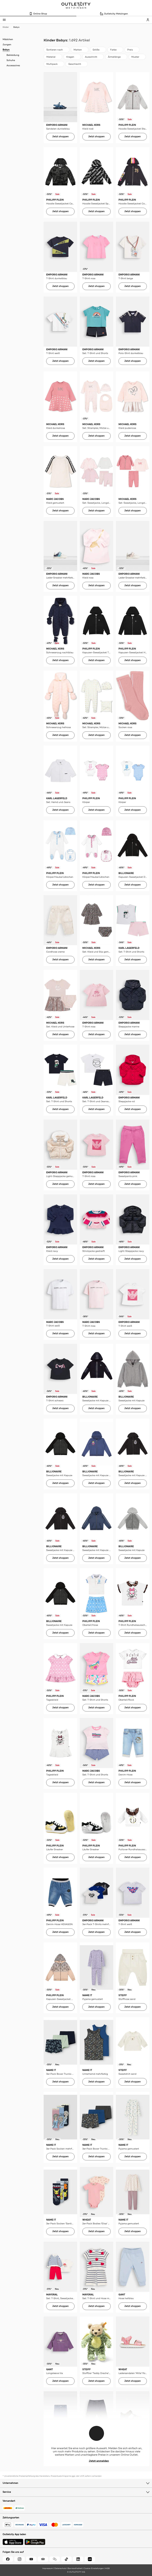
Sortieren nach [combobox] (56, 50)
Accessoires (13, 65)
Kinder (7, 27)
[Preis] (131, 50)
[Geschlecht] (77, 64)
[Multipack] (54, 64)
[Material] (53, 57)
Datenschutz (60, 2568)
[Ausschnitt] (93, 57)
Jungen (7, 44)
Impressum (47, 2568)
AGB (107, 2568)
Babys (16, 27)
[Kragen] (72, 57)
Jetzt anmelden (96, 2461)
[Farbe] (115, 50)
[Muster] (137, 57)
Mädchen (8, 39)
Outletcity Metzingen (76, 5)
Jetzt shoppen (60, 136)
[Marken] (80, 50)
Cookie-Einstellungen (94, 2568)
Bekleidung (13, 55)
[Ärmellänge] (116, 57)
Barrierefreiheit (75, 2568)
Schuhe (11, 60)
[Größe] (98, 50)
